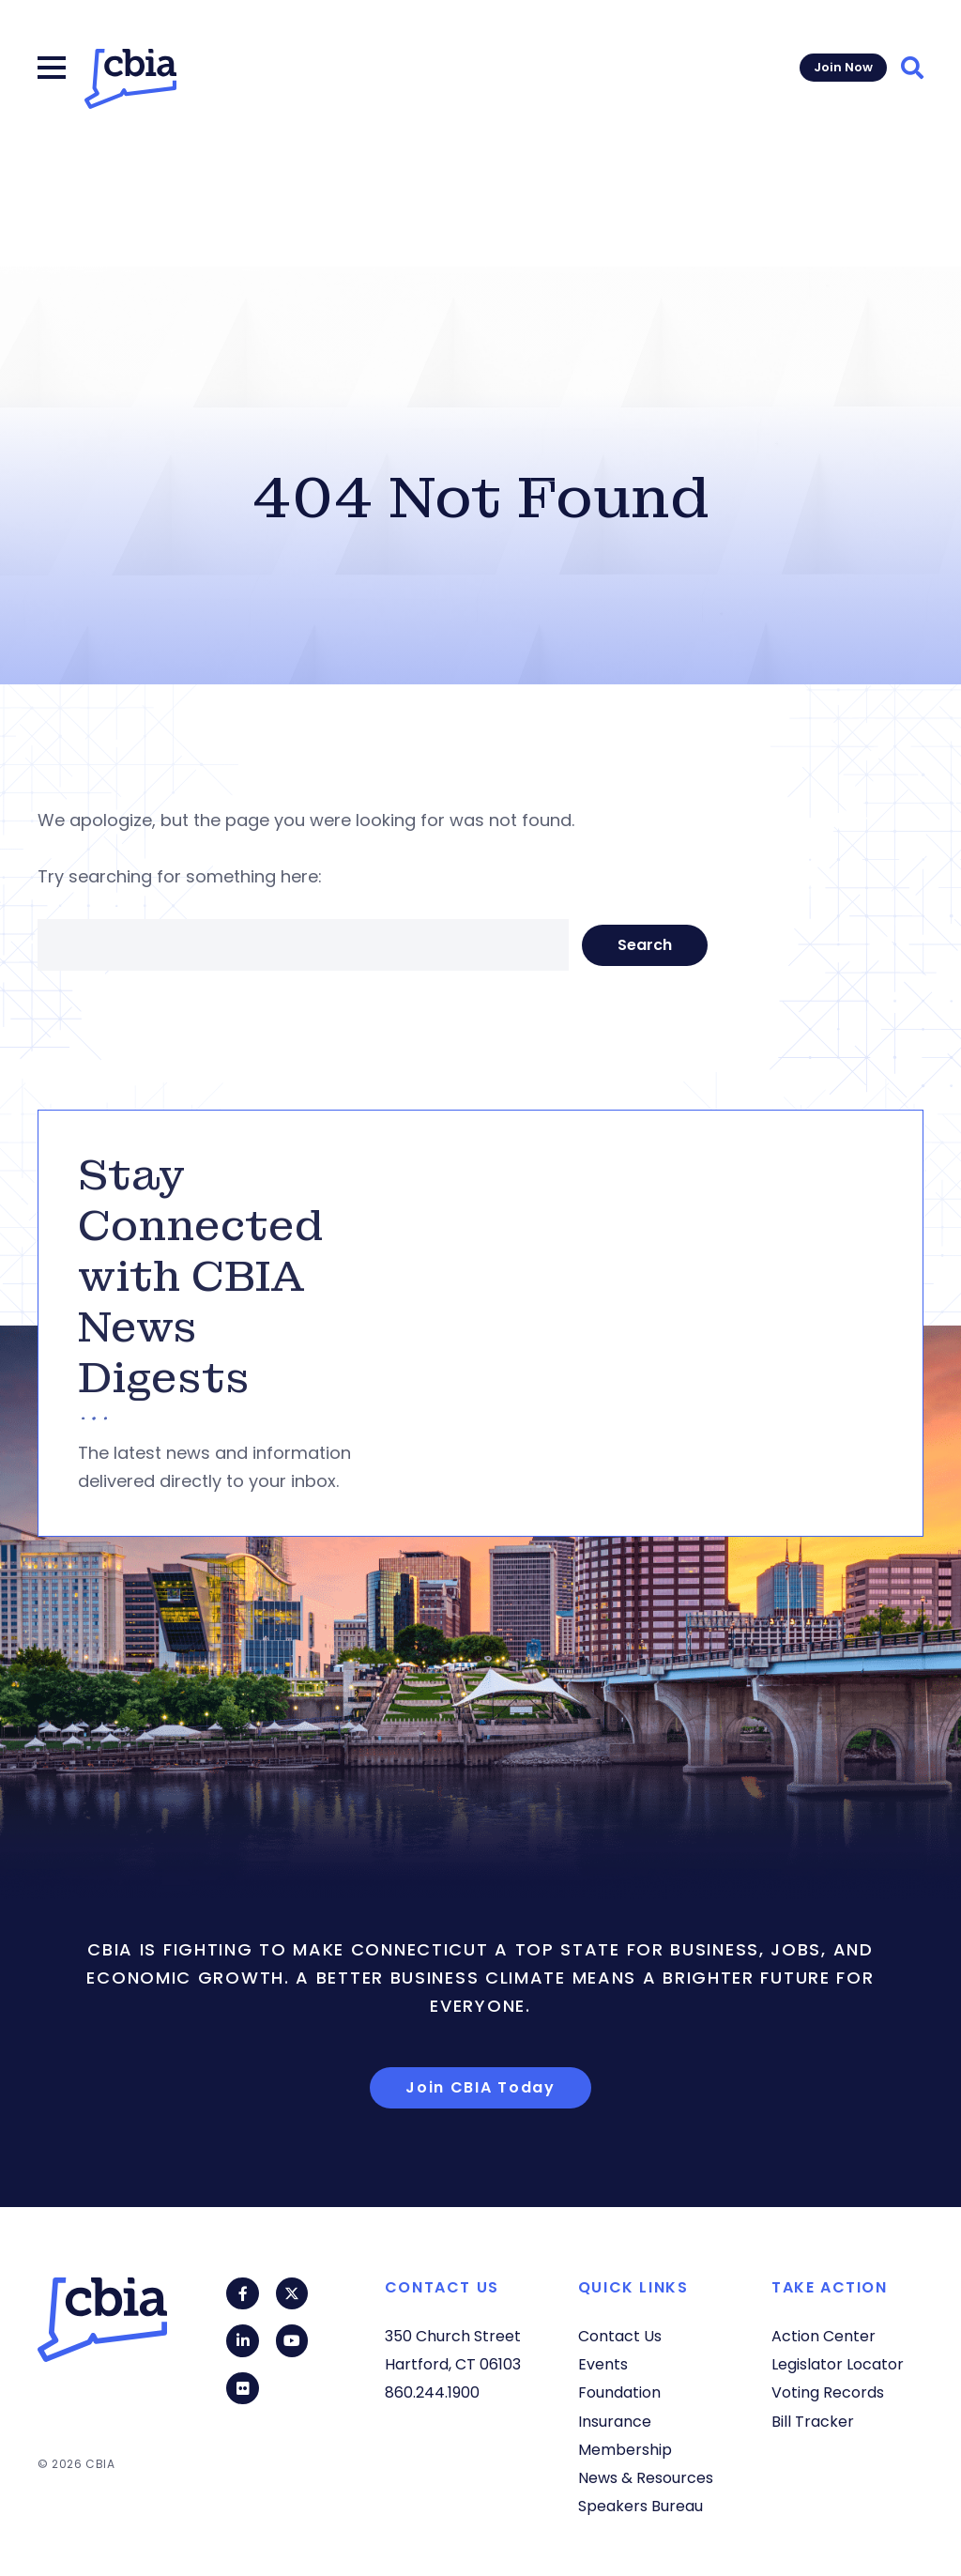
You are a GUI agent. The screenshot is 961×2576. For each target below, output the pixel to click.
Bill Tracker (812, 2421)
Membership (625, 2450)
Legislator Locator (837, 2364)
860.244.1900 (432, 2392)
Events (603, 2364)
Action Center (823, 2336)
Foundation (619, 2392)
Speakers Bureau (640, 2506)
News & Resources (645, 2478)
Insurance (614, 2421)
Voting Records (827, 2392)
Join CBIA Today (480, 2087)
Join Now (843, 67)
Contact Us (620, 2336)
